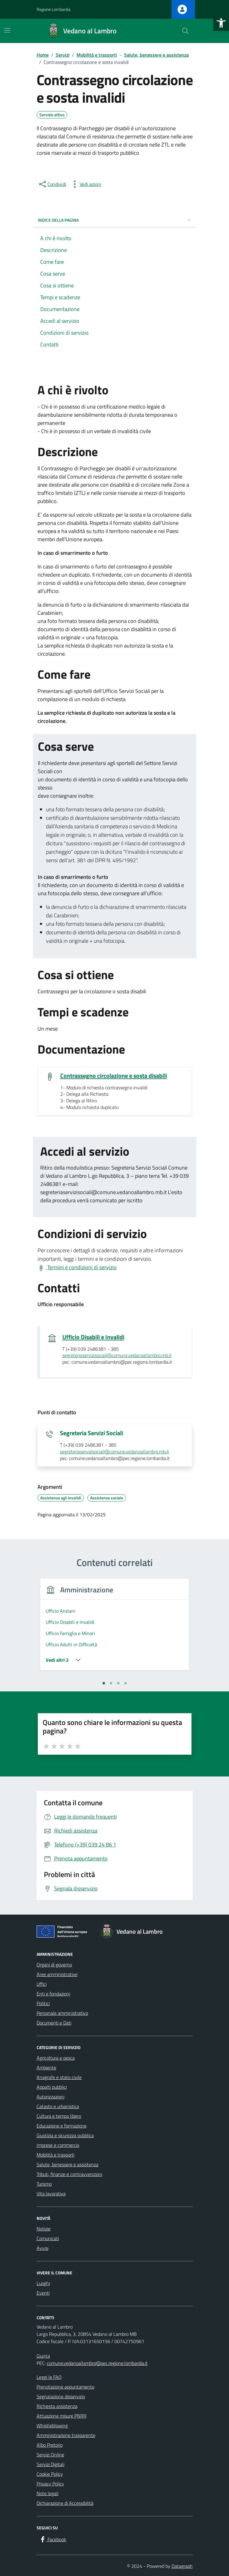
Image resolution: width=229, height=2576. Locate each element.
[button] (221, 23)
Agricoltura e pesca (56, 2057)
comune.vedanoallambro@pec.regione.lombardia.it (97, 2363)
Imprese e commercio (58, 2145)
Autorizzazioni (50, 2096)
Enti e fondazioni (53, 1993)
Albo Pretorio (50, 2445)
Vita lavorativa (51, 2193)
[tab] (104, 1683)
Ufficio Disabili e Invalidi (93, 1337)
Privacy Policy (50, 2483)
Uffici (42, 1984)
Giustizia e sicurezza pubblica (65, 2135)
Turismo (44, 2183)
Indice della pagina (114, 220)
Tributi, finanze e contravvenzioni (69, 2174)
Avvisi (42, 2248)
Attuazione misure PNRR (62, 2415)
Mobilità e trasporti (55, 2154)
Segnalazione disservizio (61, 2396)
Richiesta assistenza (57, 2406)
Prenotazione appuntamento (65, 2386)
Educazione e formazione (62, 2125)
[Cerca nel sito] (185, 31)
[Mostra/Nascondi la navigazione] (7, 30)
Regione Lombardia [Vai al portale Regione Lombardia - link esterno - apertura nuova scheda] (53, 9)
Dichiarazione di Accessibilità (65, 2503)
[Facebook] (53, 2539)
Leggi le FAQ (49, 2377)
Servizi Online (50, 2454)
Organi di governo (54, 1964)
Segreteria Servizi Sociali (91, 1433)
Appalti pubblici (52, 2087)
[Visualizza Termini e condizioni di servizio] (77, 1267)
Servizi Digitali (50, 2464)
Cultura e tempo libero (59, 2116)
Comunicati (48, 2238)
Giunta (43, 2355)
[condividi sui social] (52, 184)
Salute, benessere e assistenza (67, 2164)
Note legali (47, 2493)
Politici (43, 2003)
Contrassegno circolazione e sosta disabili (113, 1076)
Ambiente (46, 2067)
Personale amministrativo (62, 2013)
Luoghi (43, 2283)
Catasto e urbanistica (58, 2106)
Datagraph (182, 2566)
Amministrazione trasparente (66, 2435)
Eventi (43, 2292)
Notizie (44, 2228)
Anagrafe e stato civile (59, 2077)
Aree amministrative (57, 1974)
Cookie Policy (50, 2474)
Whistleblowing (52, 2425)
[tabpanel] (115, 1628)
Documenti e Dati (54, 2022)
